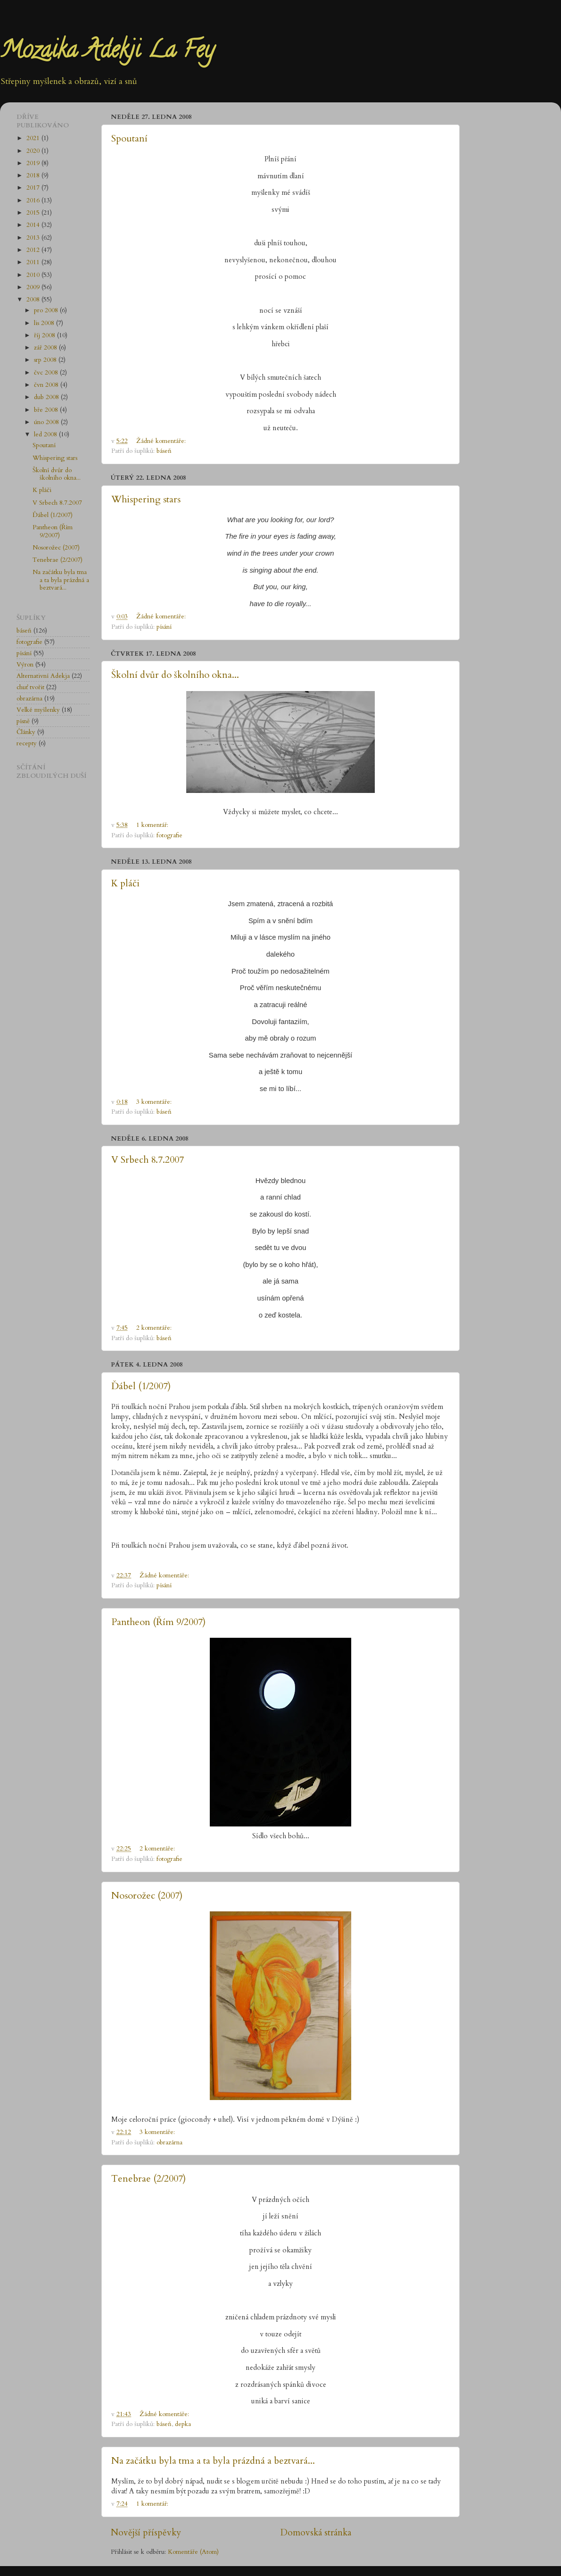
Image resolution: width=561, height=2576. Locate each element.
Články (25, 732)
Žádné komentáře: (162, 441)
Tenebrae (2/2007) (148, 2178)
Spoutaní (129, 138)
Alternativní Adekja (43, 676)
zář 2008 (46, 347)
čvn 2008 (47, 385)
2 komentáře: (154, 1328)
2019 (33, 163)
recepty (26, 743)
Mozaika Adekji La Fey (107, 52)
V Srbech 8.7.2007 (147, 1159)
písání (164, 627)
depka (183, 2424)
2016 (33, 200)
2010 (33, 275)
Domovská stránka (315, 2532)
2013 (33, 237)
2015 (33, 212)
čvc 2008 (47, 372)
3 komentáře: (154, 1102)
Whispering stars (146, 499)
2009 (33, 287)
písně (23, 721)
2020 (33, 151)
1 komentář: (153, 825)
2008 (33, 299)
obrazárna (169, 2142)
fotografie (169, 835)
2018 (33, 175)
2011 (33, 262)
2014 (33, 225)
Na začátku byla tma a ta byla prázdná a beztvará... (213, 2460)
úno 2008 (47, 422)
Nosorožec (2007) (146, 1895)
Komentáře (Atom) (193, 2552)
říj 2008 (45, 335)
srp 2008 (46, 360)
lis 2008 (45, 323)
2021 (33, 138)
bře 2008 (47, 410)
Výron (24, 664)
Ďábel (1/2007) (141, 1386)
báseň (164, 451)
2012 (33, 250)
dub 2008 (47, 397)
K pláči (125, 883)
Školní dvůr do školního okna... (175, 674)
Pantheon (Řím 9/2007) (158, 1622)
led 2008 (46, 434)
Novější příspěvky (146, 2532)
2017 (33, 187)
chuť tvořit (30, 687)
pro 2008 (47, 310)
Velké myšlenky (38, 710)
